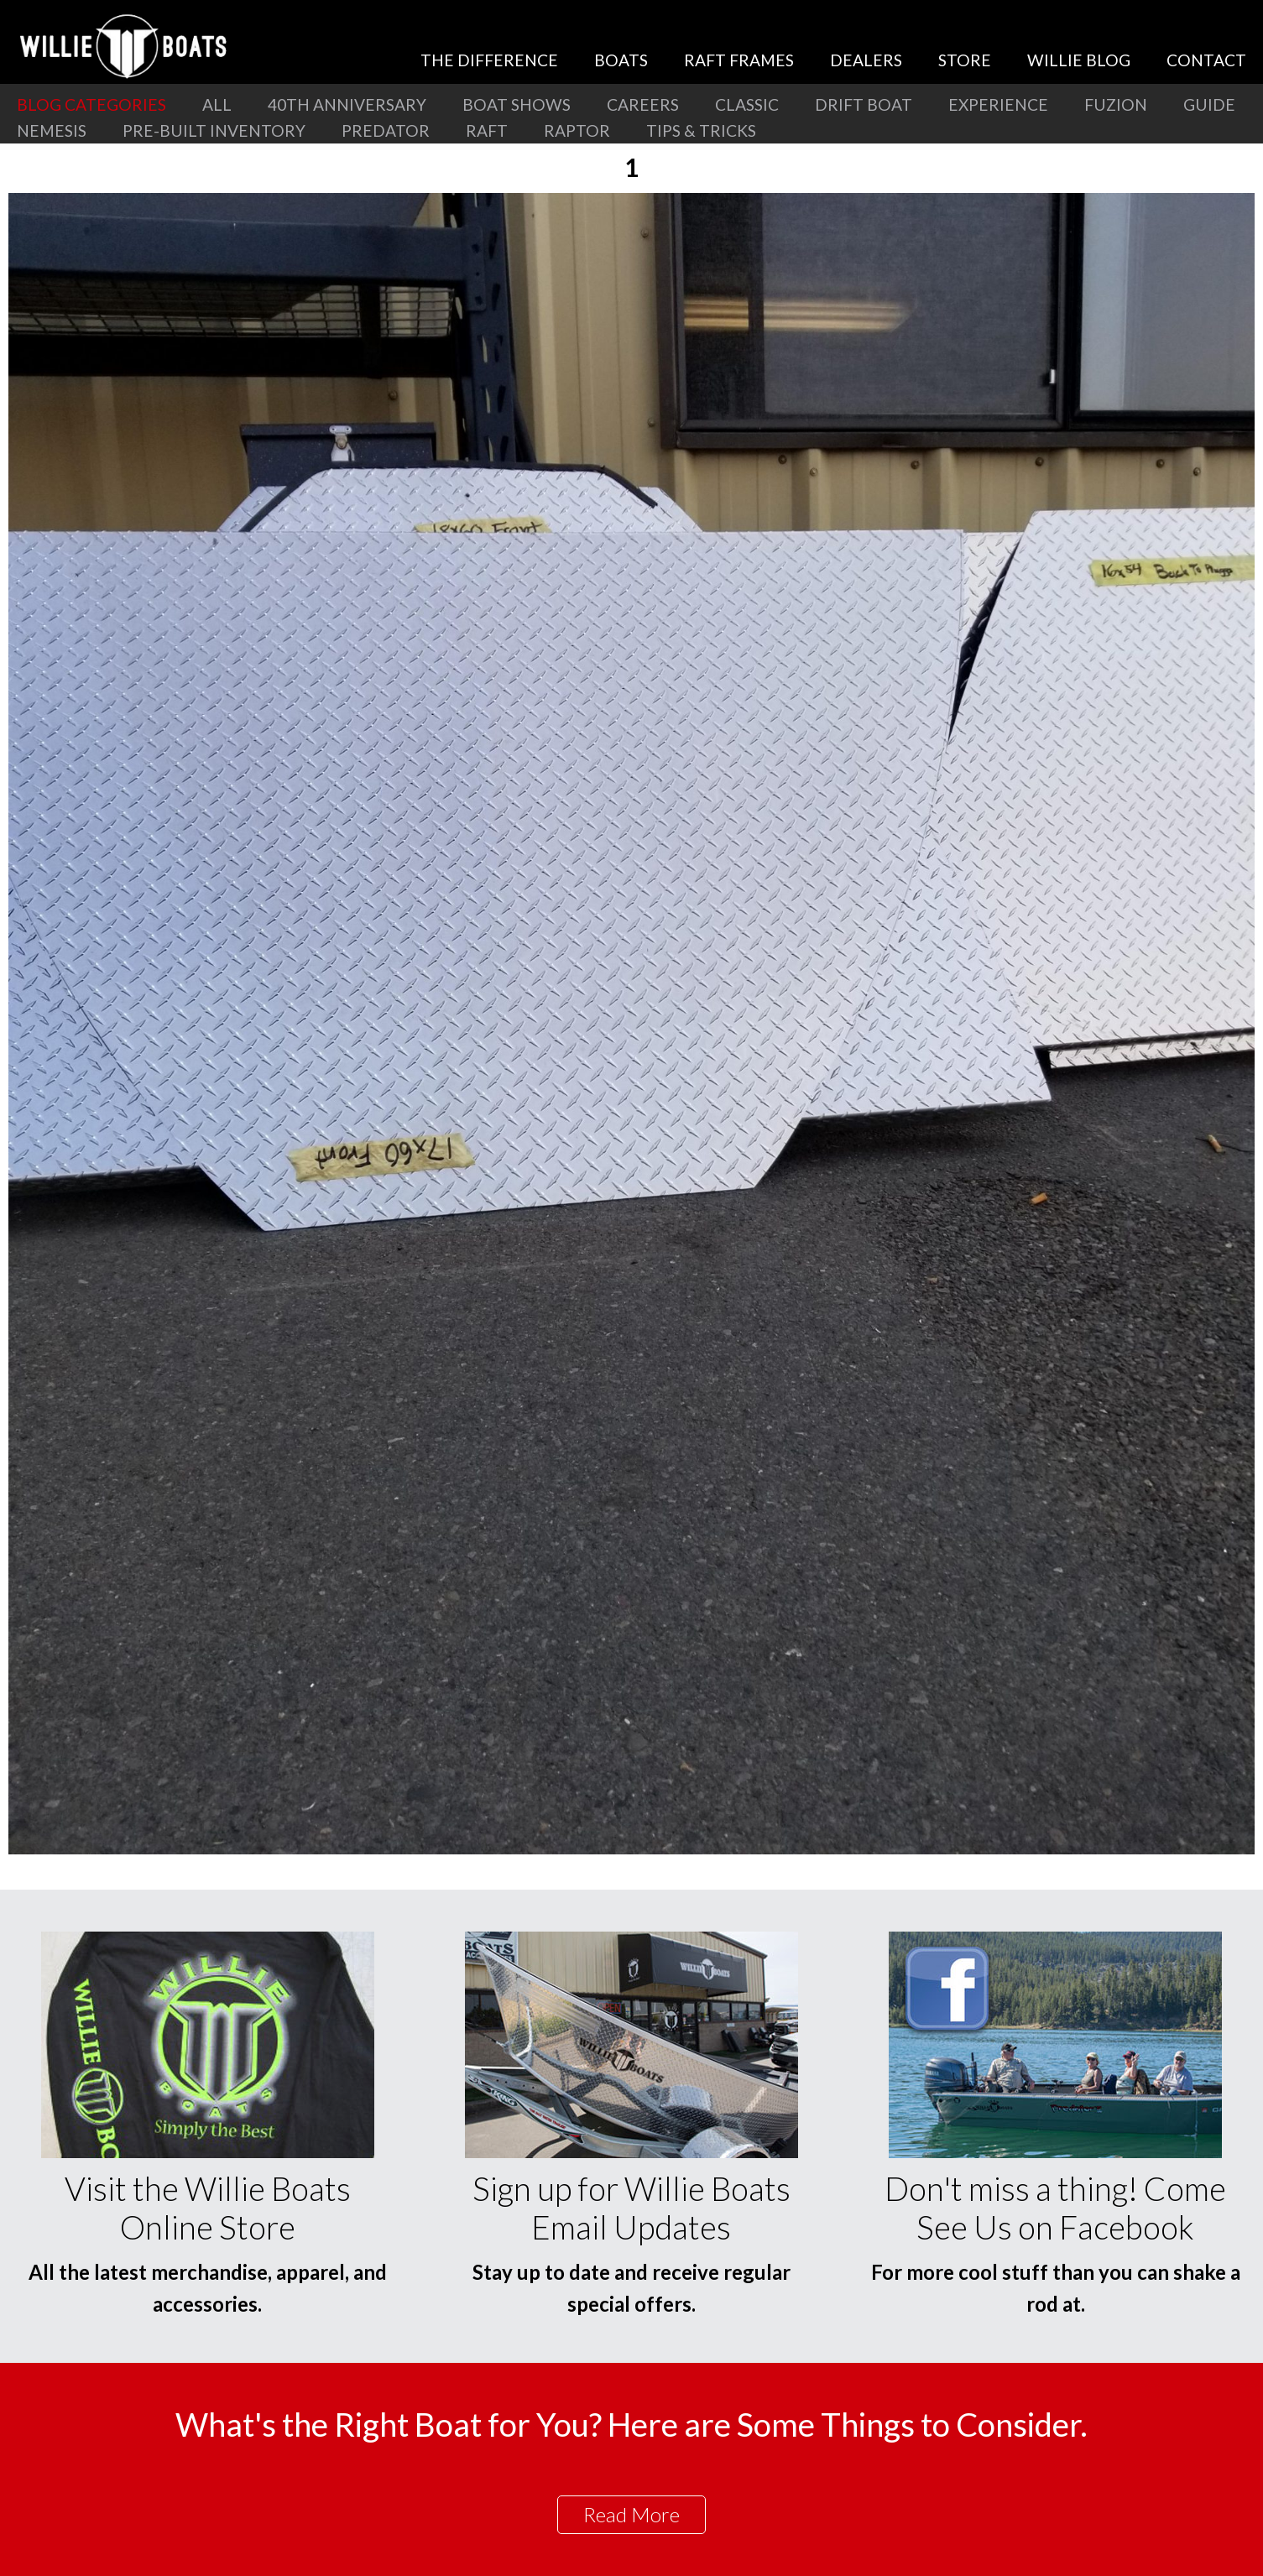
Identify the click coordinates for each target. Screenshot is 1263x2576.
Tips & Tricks (701, 130)
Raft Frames (739, 60)
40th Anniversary (347, 104)
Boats (621, 60)
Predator (386, 130)
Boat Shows (516, 104)
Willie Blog (1078, 60)
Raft (487, 130)
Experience (998, 104)
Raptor (577, 130)
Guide (1209, 104)
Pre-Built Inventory (214, 130)
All (217, 104)
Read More (631, 2514)
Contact (1206, 60)
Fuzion (1115, 104)
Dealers (866, 60)
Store (964, 60)
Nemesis (51, 130)
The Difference (489, 60)
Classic (747, 104)
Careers (643, 104)
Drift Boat (863, 104)
